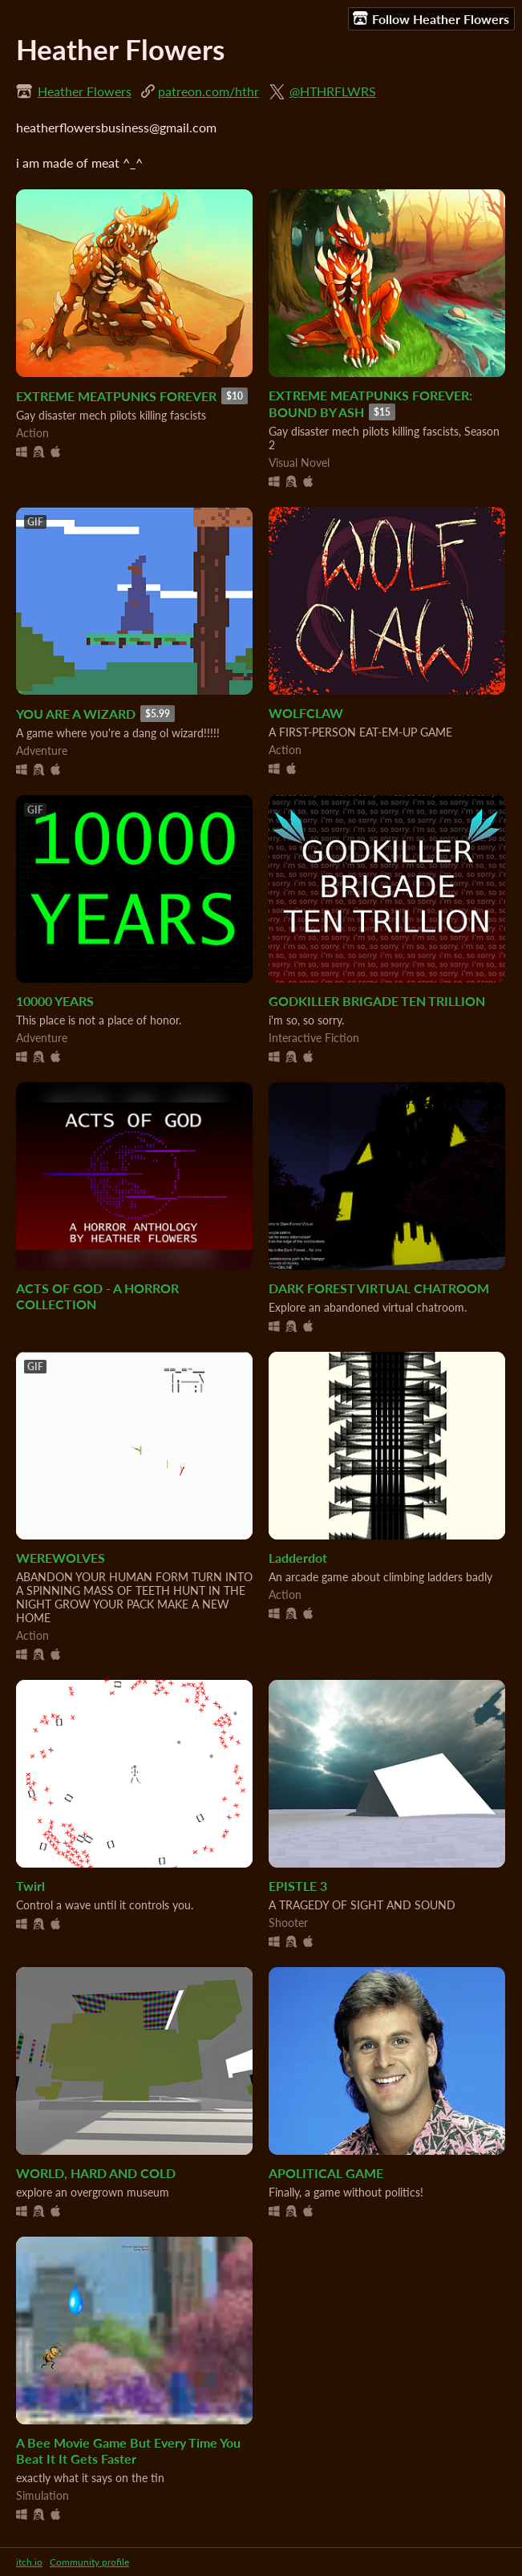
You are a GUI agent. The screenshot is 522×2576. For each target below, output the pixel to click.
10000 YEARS (55, 1001)
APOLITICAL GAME (326, 2173)
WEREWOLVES (60, 1558)
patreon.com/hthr (208, 91)
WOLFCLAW (306, 713)
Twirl (30, 1886)
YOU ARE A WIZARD (76, 714)
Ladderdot (298, 1558)
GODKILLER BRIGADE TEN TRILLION (377, 1001)
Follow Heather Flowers (431, 18)
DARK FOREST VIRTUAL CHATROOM (379, 1288)
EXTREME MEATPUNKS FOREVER (116, 396)
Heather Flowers (85, 91)
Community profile (89, 2562)
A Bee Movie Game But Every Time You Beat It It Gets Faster (128, 2451)
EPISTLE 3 (298, 1886)
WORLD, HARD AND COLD (96, 2173)
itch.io (29, 2562)
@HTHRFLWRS (332, 91)
